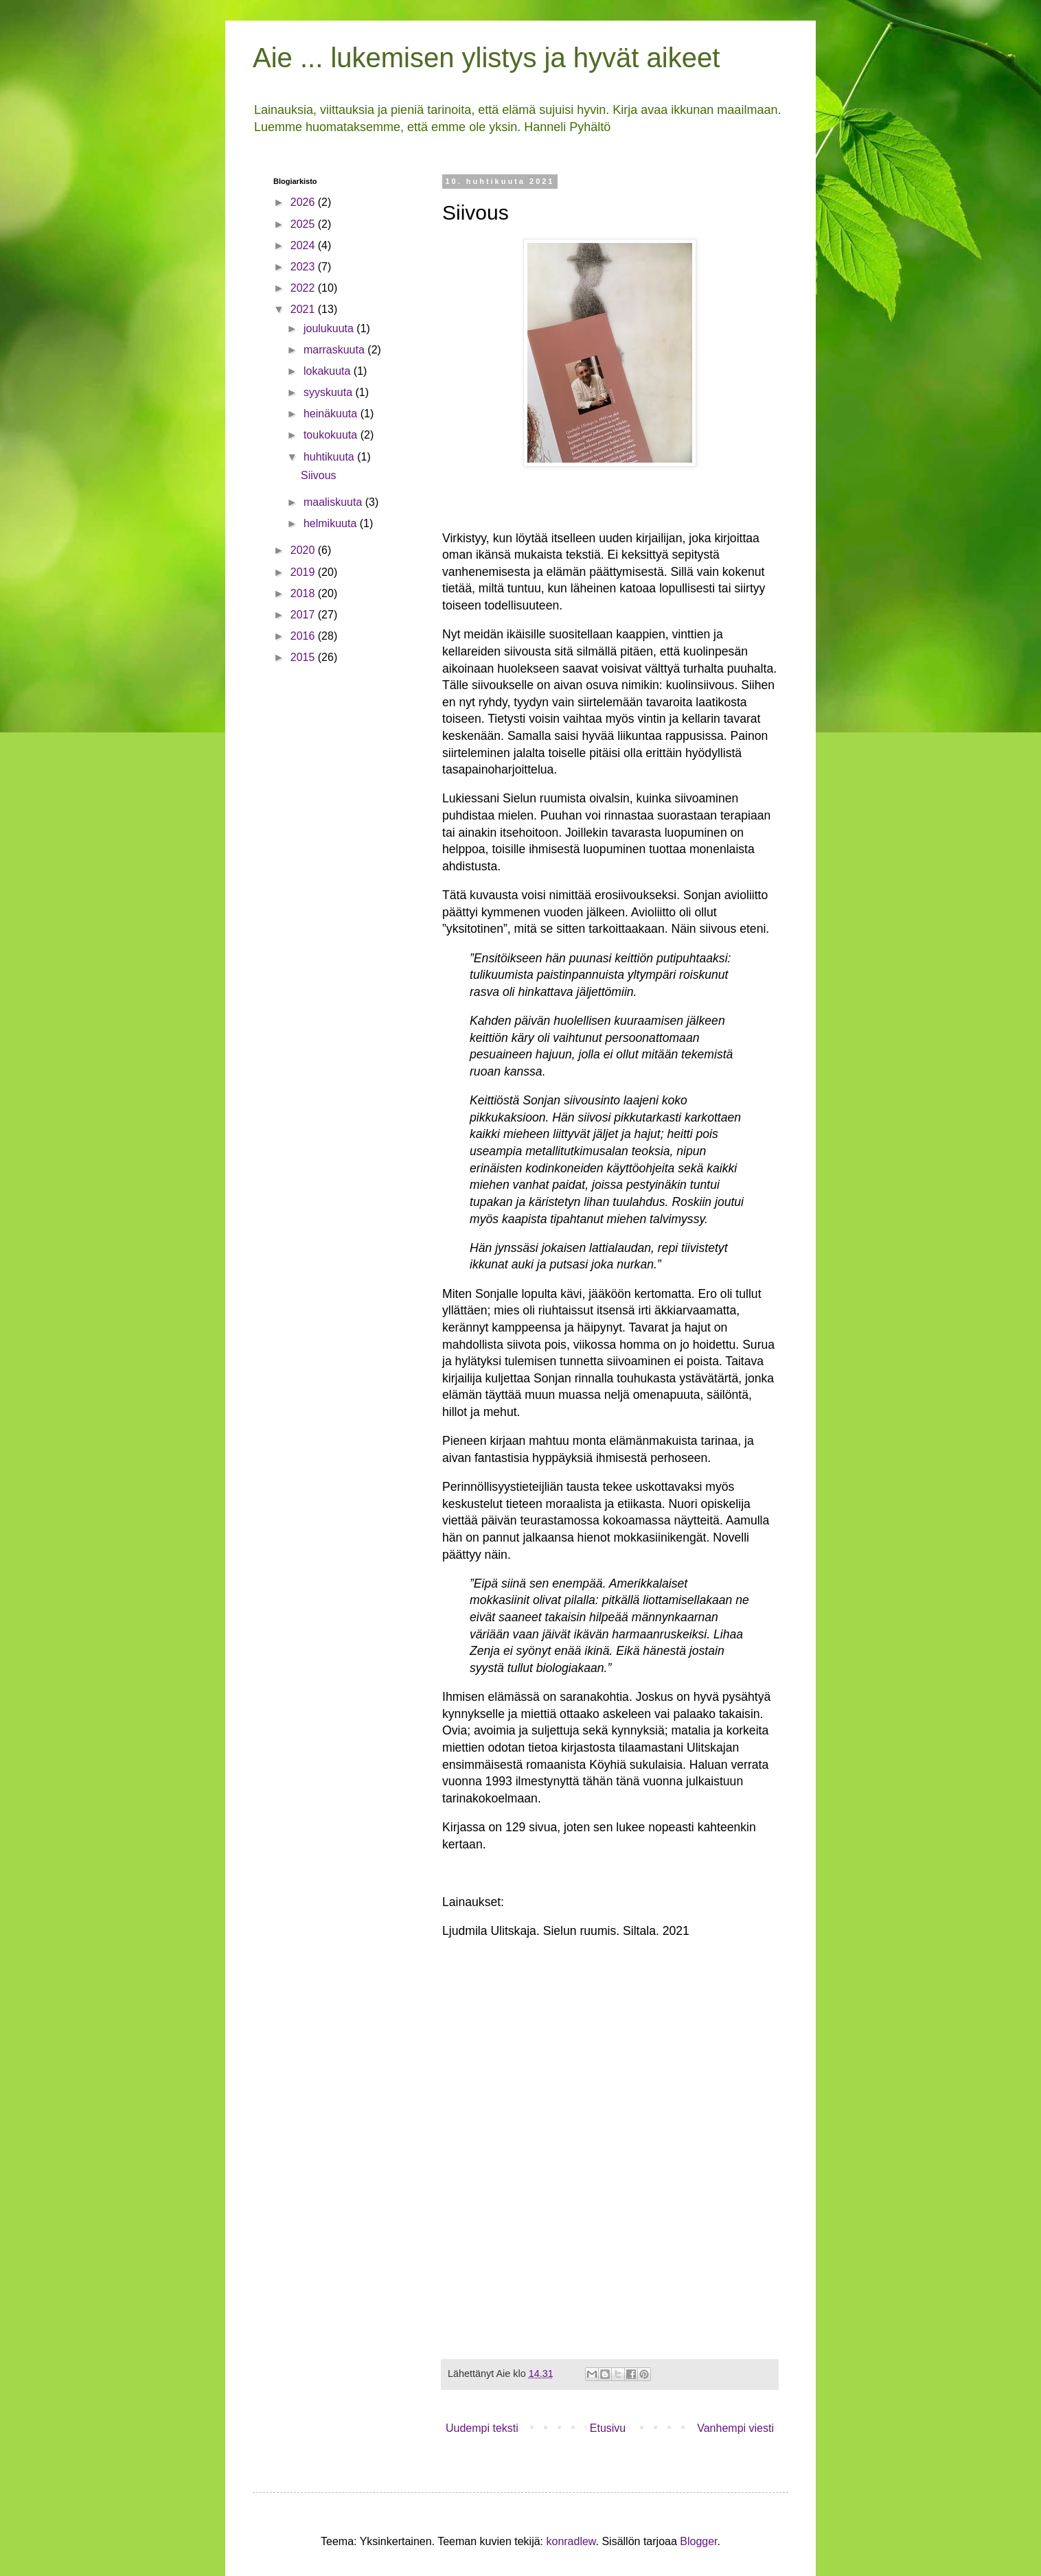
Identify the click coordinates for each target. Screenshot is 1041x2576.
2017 (304, 614)
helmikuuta (332, 523)
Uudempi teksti (482, 2428)
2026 (304, 202)
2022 (304, 288)
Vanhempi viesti (735, 2428)
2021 (304, 309)
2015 (304, 657)
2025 (304, 224)
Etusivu (608, 2428)
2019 (304, 572)
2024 (304, 245)
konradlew (570, 2541)
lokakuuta (329, 371)
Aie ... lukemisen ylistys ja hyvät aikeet (486, 58)
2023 (304, 266)
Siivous (318, 475)
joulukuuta (330, 328)
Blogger (698, 2541)
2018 (304, 593)
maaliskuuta (334, 502)
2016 (304, 636)
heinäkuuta (332, 413)
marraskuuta (335, 350)
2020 (304, 550)
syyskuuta (330, 392)
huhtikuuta (330, 457)
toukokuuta (332, 435)
